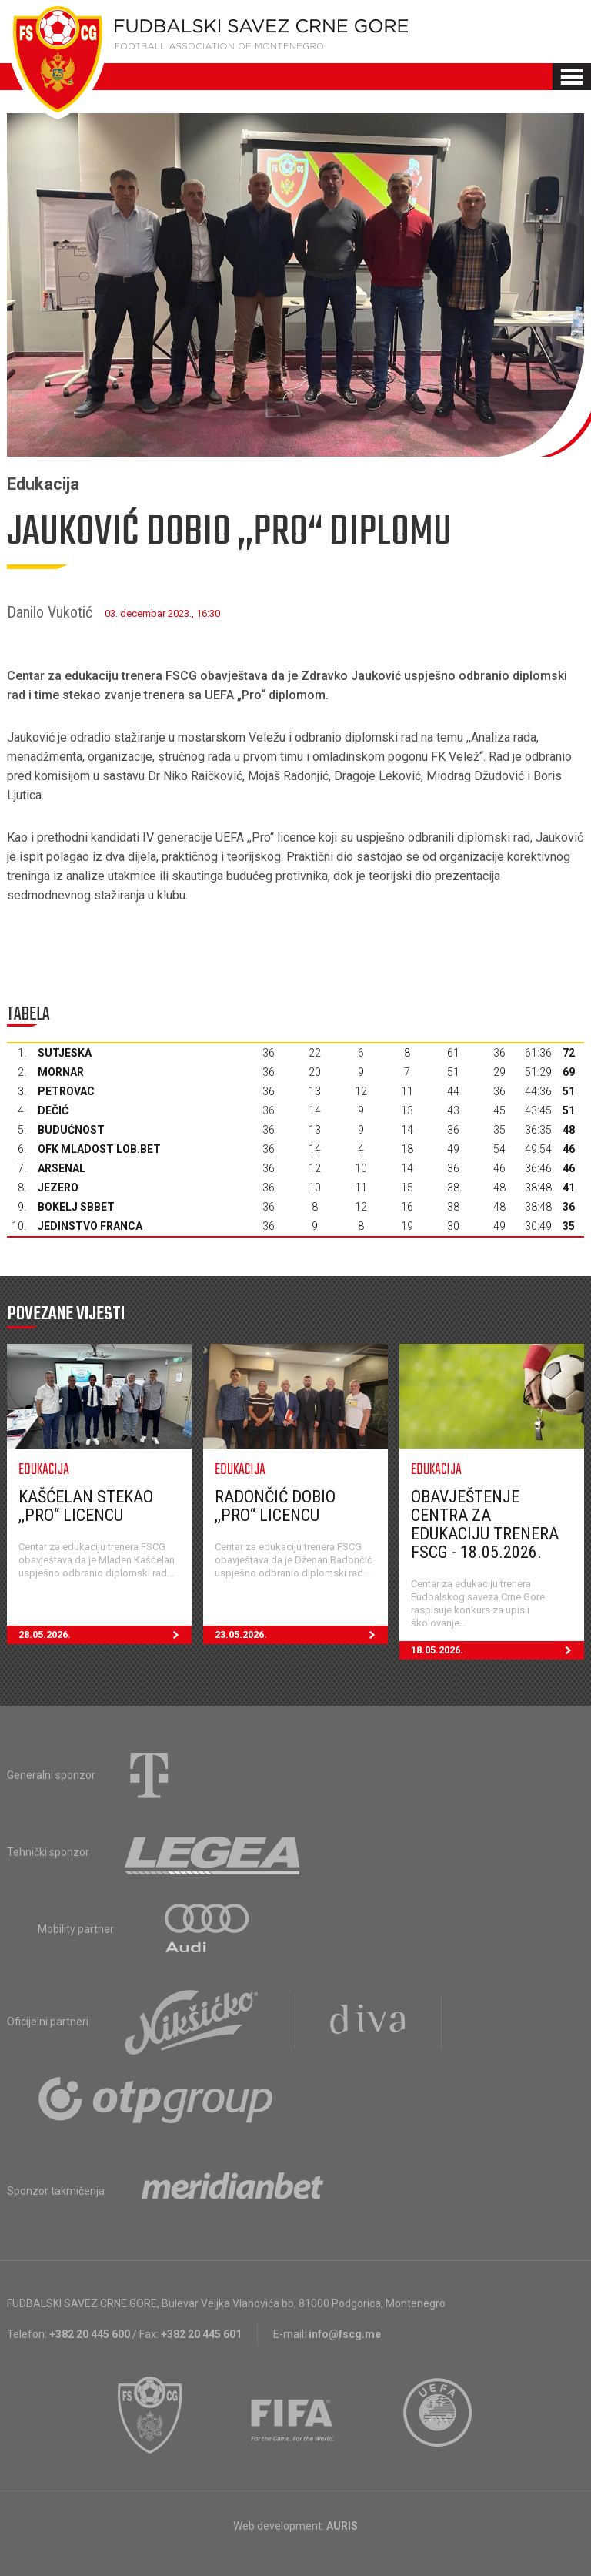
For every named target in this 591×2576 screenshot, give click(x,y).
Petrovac (66, 1091)
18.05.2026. (497, 1650)
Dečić (53, 1110)
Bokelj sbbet (76, 1207)
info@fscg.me (345, 2334)
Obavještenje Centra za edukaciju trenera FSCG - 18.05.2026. (485, 1524)
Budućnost (71, 1130)
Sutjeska (65, 1053)
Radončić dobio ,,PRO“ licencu (275, 1506)
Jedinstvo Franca (90, 1226)
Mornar (61, 1072)
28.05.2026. (105, 1635)
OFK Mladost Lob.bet (99, 1149)
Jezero (58, 1187)
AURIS (342, 2526)
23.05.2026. (301, 1635)
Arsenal (61, 1168)
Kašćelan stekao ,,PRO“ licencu (85, 1506)
